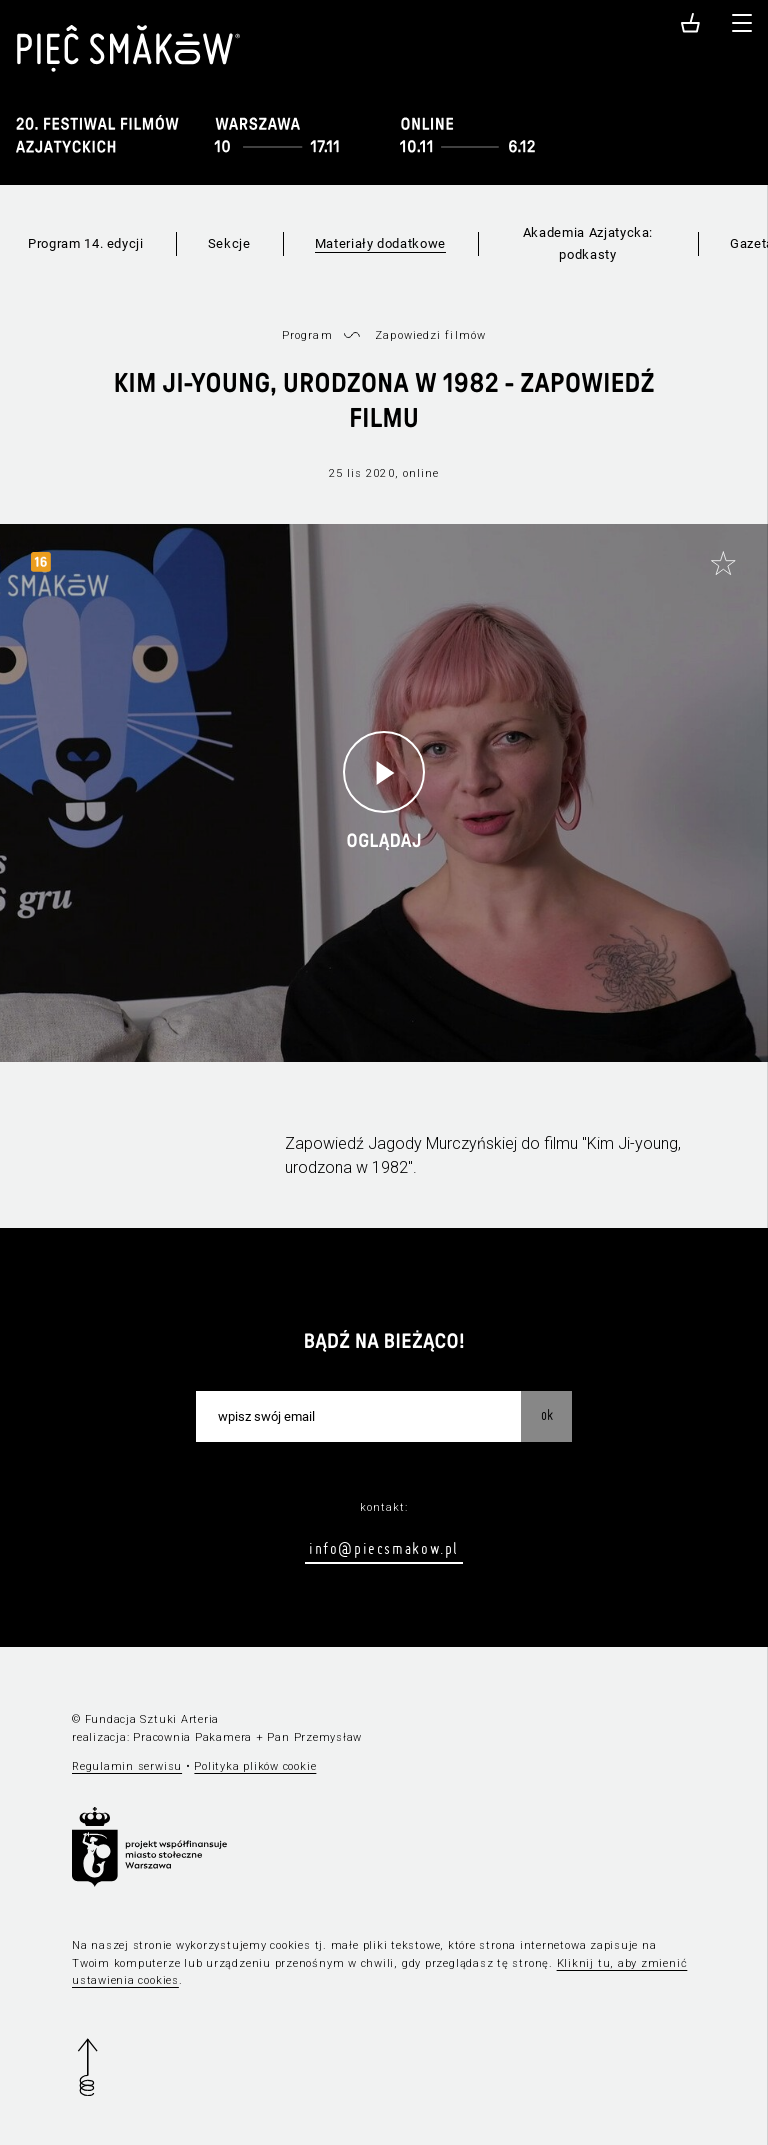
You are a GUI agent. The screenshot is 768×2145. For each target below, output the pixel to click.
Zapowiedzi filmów (430, 335)
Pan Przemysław (314, 1737)
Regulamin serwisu (127, 1766)
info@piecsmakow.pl (384, 1548)
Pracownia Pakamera (192, 1737)
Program (307, 335)
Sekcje (229, 243)
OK (547, 1415)
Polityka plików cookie (255, 1766)
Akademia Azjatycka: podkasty (588, 243)
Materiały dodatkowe (380, 243)
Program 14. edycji (86, 243)
